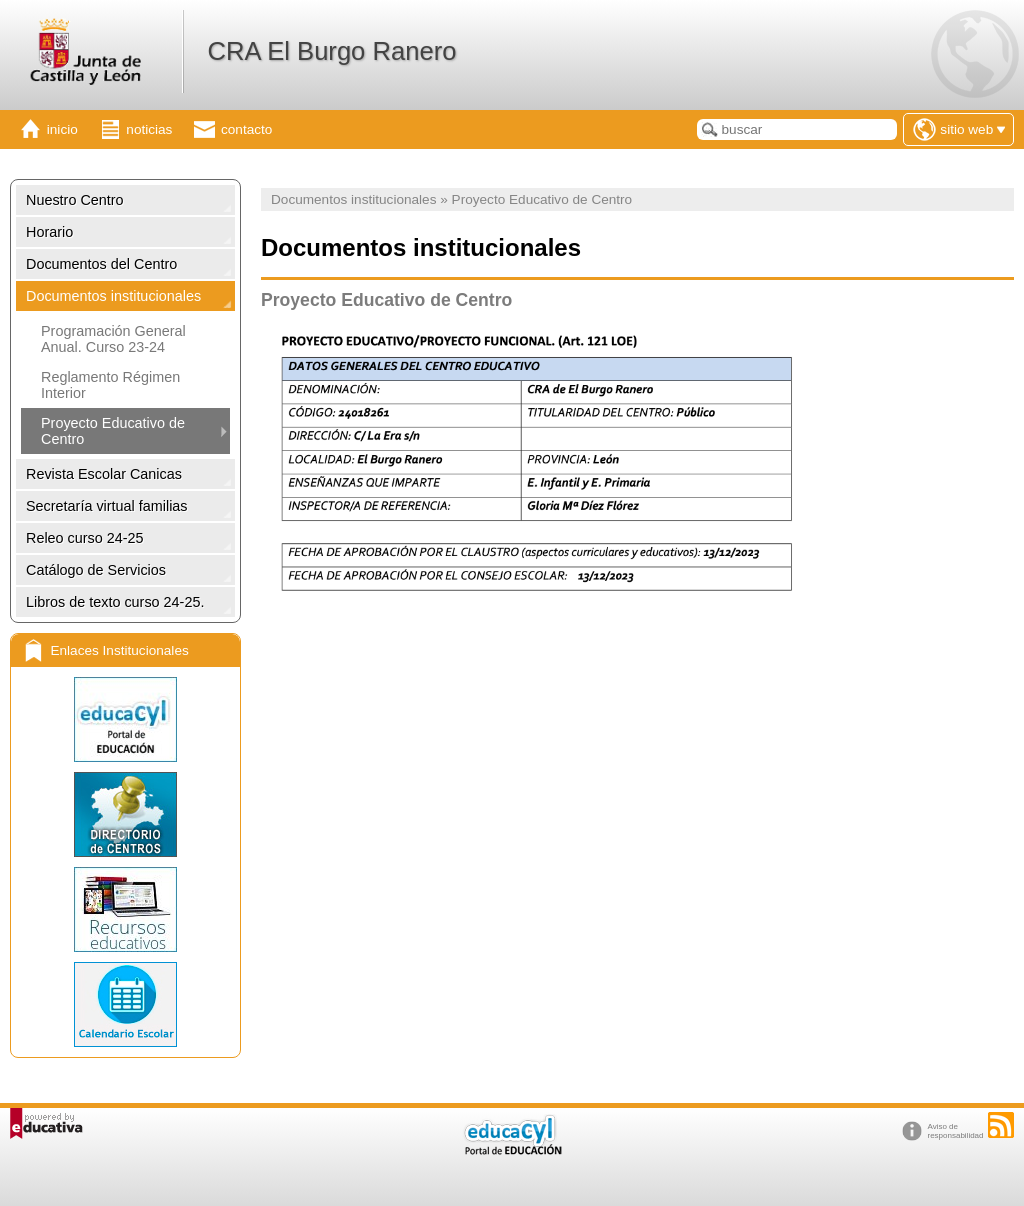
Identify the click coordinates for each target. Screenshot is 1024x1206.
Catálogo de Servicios (96, 570)
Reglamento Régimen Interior (110, 385)
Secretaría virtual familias (107, 506)
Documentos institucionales (113, 296)
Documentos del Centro (101, 264)
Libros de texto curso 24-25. (115, 602)
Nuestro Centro (75, 200)
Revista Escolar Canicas (104, 474)
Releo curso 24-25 (85, 538)
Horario (49, 232)
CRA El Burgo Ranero (331, 51)
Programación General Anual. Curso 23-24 (113, 339)
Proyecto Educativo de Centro (113, 431)
